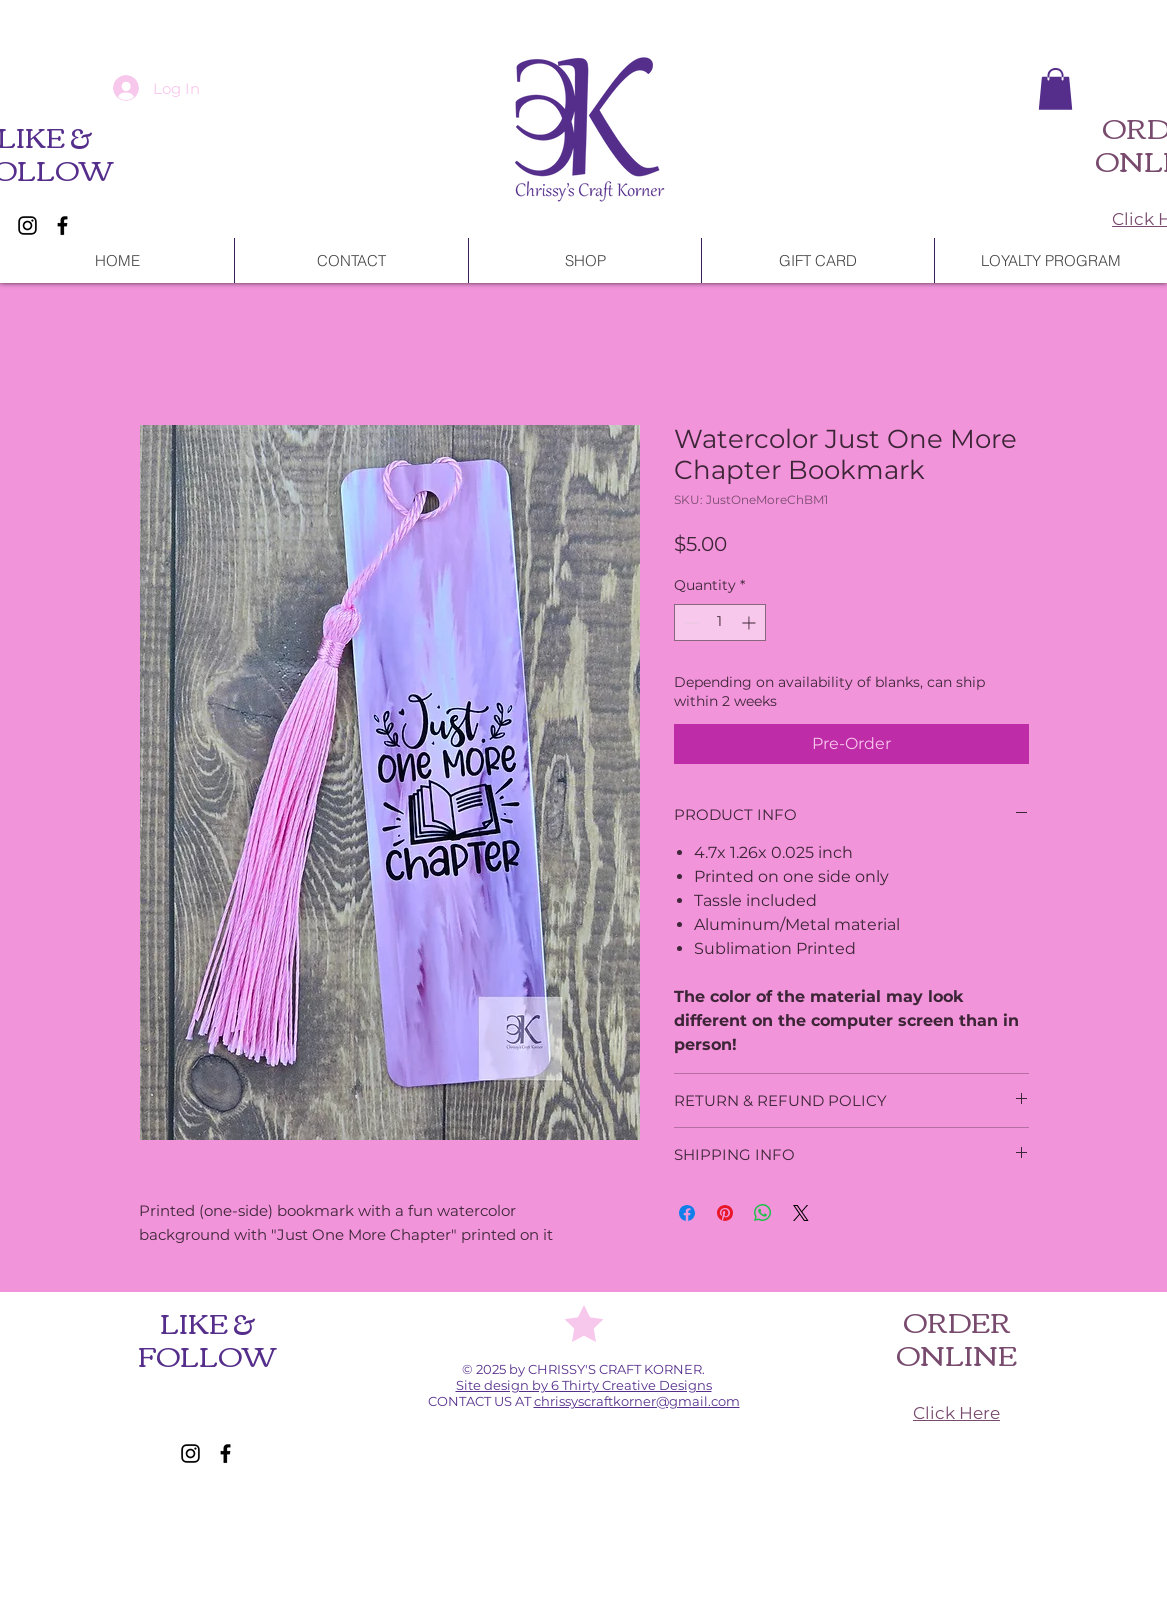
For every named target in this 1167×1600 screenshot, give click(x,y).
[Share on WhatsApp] (763, 1213)
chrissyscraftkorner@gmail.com (637, 1401)
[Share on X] (801, 1213)
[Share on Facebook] (687, 1213)
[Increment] (750, 622)
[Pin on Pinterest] (725, 1213)
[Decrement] (689, 622)
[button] (1055, 89)
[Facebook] (62, 225)
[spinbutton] (720, 622)
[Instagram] (27, 225)
